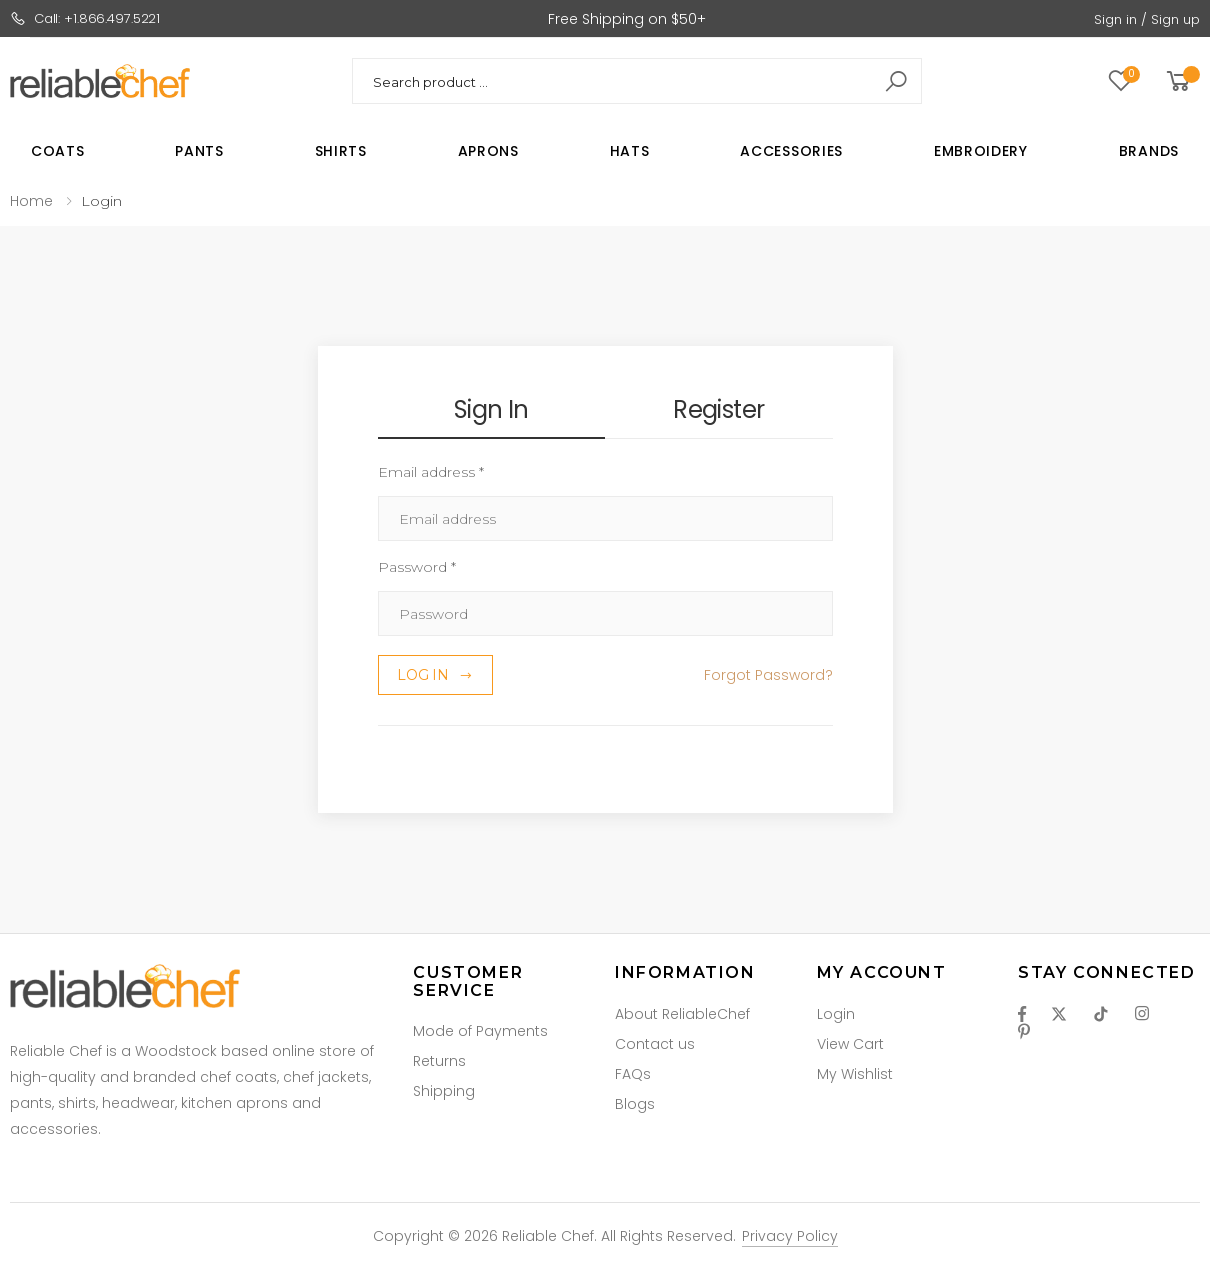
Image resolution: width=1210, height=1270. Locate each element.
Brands (1149, 151)
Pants (199, 151)
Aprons (488, 151)
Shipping (444, 1091)
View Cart (850, 1044)
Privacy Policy (790, 1236)
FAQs (633, 1074)
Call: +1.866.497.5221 (85, 18)
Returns (439, 1061)
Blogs (635, 1104)
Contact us (655, 1044)
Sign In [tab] (491, 409)
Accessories (791, 151)
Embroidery (981, 151)
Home (31, 201)
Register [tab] (718, 409)
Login (836, 1014)
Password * (417, 567)
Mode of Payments (480, 1031)
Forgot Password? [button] (768, 675)
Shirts (341, 151)
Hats (630, 151)
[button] (1181, 81)
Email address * (431, 472)
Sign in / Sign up (1147, 19)
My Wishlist (855, 1074)
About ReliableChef (682, 1014)
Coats (58, 151)
